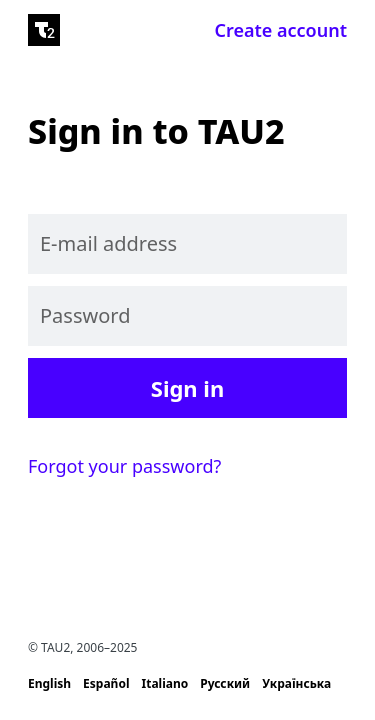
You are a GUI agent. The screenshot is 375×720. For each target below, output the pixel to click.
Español (106, 683)
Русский (225, 683)
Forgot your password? (124, 466)
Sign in (187, 388)
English (49, 683)
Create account (281, 30)
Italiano (165, 683)
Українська (296, 683)
